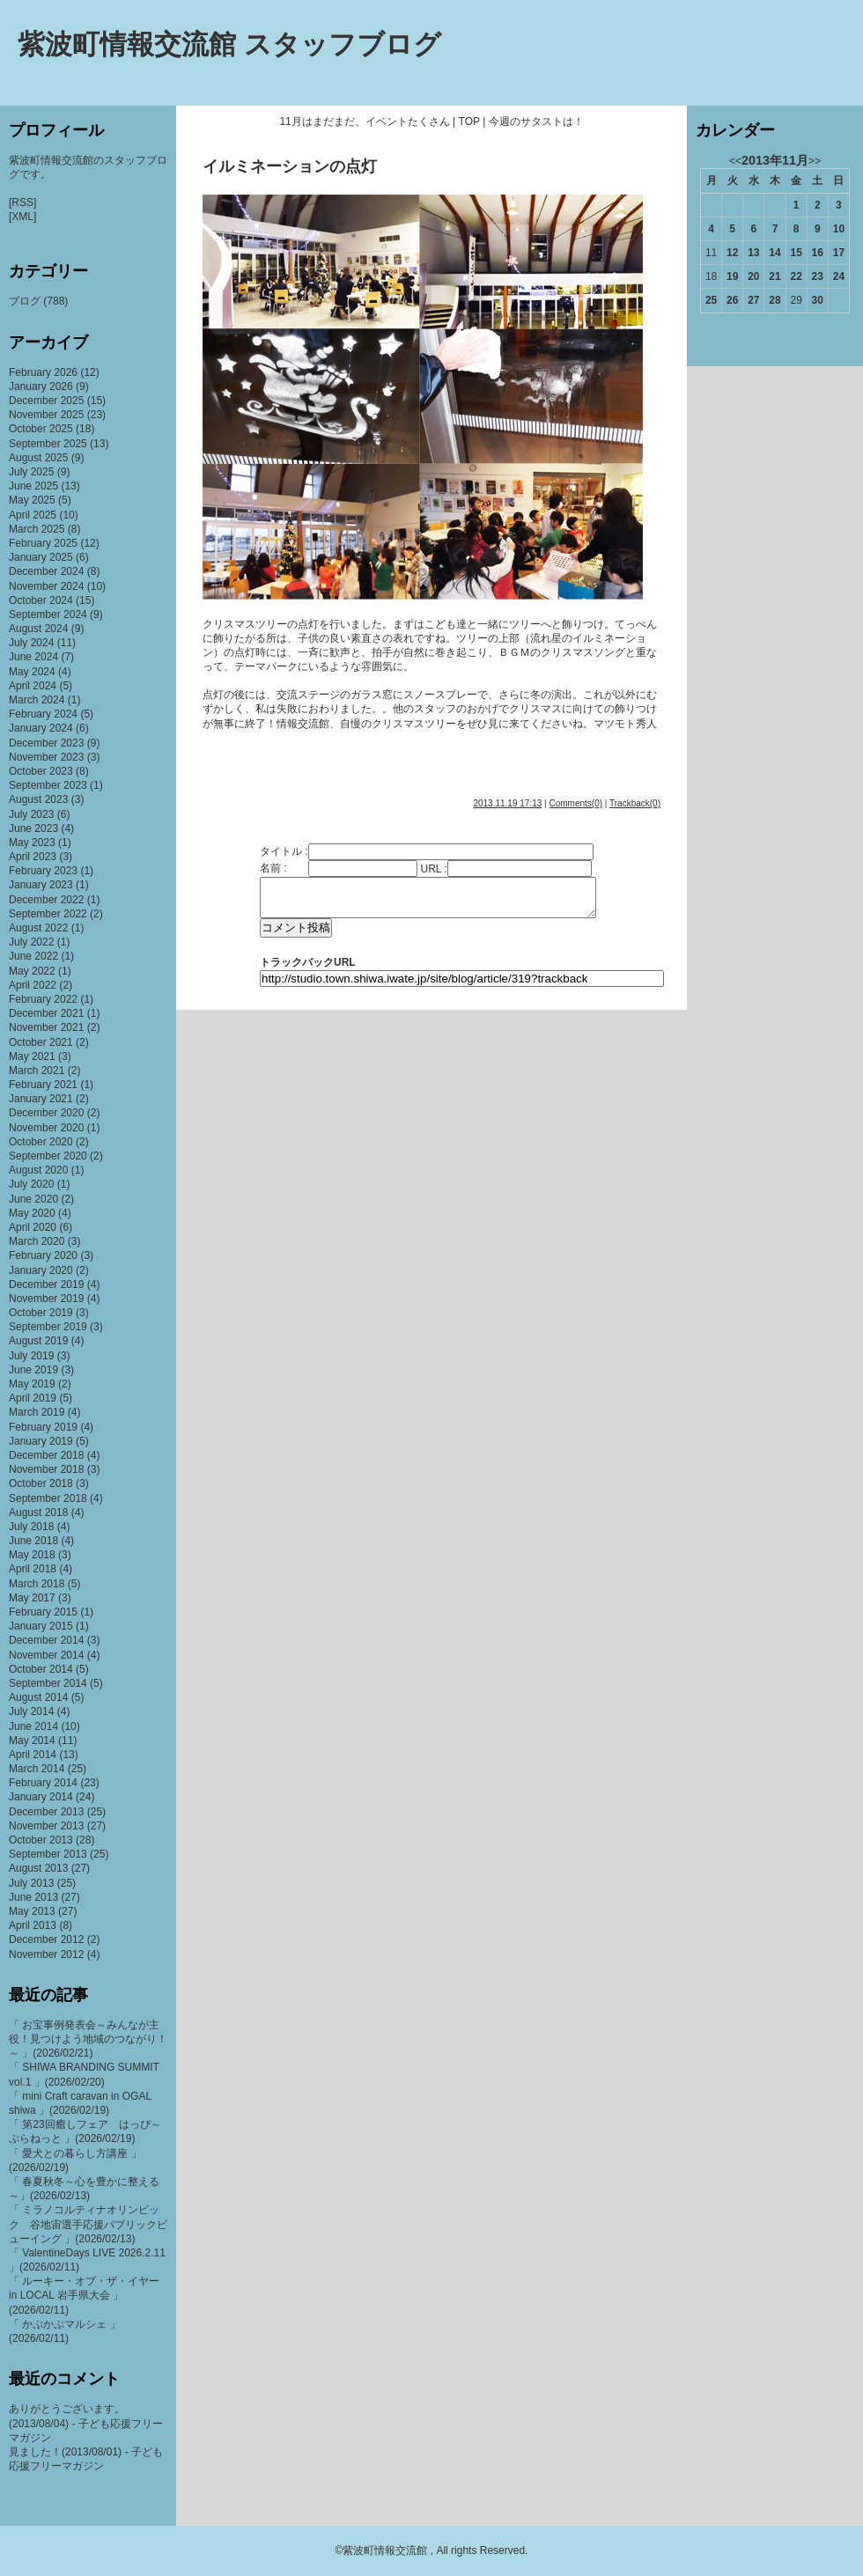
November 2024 (46, 586)
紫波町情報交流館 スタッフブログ (229, 44)
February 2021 (43, 1084)
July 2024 (31, 643)
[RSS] (22, 202)
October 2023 (41, 771)
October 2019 (41, 1312)
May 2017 (32, 1598)
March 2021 (36, 1070)
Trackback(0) (634, 803)
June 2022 (33, 956)
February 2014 (43, 1783)
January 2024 (41, 728)
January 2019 (41, 1441)
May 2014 (32, 1740)
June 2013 (33, 1897)
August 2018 (38, 1512)
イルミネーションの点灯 (290, 166)
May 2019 (32, 1384)
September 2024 (48, 614)
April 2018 (32, 1569)
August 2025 (38, 458)
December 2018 (46, 1455)
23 (817, 276)
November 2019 (46, 1298)
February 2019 (43, 1427)
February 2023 (43, 871)
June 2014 (33, 1726)
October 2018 (41, 1483)
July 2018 (31, 1526)
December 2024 (46, 571)
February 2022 (43, 999)
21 (774, 276)
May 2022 (32, 971)
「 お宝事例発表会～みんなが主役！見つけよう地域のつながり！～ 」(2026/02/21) (88, 2039)
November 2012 (46, 1954)
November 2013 (46, 1826)
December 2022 (46, 900)
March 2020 (36, 1241)
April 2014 (32, 1754)
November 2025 (46, 414)
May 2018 (32, 1555)
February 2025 (43, 543)
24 (839, 276)
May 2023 (32, 842)
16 (817, 253)
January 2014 (41, 1797)
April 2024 (32, 686)
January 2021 (41, 1099)
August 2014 (38, 1697)
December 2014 (46, 1640)
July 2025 (31, 472)
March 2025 (36, 529)
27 (753, 300)
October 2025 (41, 429)
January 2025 (41, 557)
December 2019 (46, 1284)
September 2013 (48, 1854)
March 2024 (36, 700)
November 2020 (46, 1128)
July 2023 (31, 814)
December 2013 (46, 1812)
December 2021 (46, 1013)
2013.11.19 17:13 (507, 803)
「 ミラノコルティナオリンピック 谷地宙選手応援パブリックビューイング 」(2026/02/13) (88, 2224)
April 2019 (32, 1398)
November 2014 (46, 1655)
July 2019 (31, 1356)
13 (753, 253)
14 (774, 253)
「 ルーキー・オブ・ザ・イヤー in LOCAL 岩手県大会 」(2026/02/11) (84, 2295)
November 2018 (46, 1469)
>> (814, 161)
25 (711, 300)
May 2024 (32, 672)
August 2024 (38, 628)
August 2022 (38, 928)
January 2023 (41, 885)
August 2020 (38, 1170)
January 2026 (41, 386)
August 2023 (38, 799)
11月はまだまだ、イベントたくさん (364, 121)
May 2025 (32, 500)
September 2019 (48, 1327)
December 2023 (46, 743)
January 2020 (41, 1270)
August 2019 (38, 1341)
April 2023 (32, 856)
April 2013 (32, 1925)
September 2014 (48, 1683)
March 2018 (36, 1584)
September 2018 (48, 1498)
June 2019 (33, 1370)
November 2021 (46, 1027)
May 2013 (32, 1911)
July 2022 (31, 942)
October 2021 (41, 1042)
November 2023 (46, 757)
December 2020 (46, 1113)
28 (774, 300)
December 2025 (46, 400)
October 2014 (41, 1669)
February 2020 (43, 1255)
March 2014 (36, 1769)
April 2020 (32, 1227)
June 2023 (33, 828)
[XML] (22, 216)
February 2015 (43, 1612)
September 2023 (48, 785)
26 (732, 300)
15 (795, 253)
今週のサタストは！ (536, 121)
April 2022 (32, 985)
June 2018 (33, 1541)
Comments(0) (575, 803)
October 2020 (41, 1142)
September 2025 (48, 444)
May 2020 (32, 1213)
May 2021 (32, 1056)
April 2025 (32, 515)
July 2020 (31, 1184)
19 (732, 276)
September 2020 (48, 1156)
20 (753, 276)
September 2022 (48, 914)
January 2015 (41, 1626)
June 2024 (33, 657)
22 (795, 276)
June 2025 (33, 486)
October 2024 (41, 600)
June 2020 (33, 1199)
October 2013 (41, 1840)
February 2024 (43, 714)
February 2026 (43, 372)
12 (732, 253)
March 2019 (36, 1412)
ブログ (25, 301)
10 (839, 229)
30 (817, 300)
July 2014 (31, 1711)
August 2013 (38, 1868)
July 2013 (31, 1883)
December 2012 (46, 1939)
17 (839, 253)
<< (735, 161)
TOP (469, 121)
